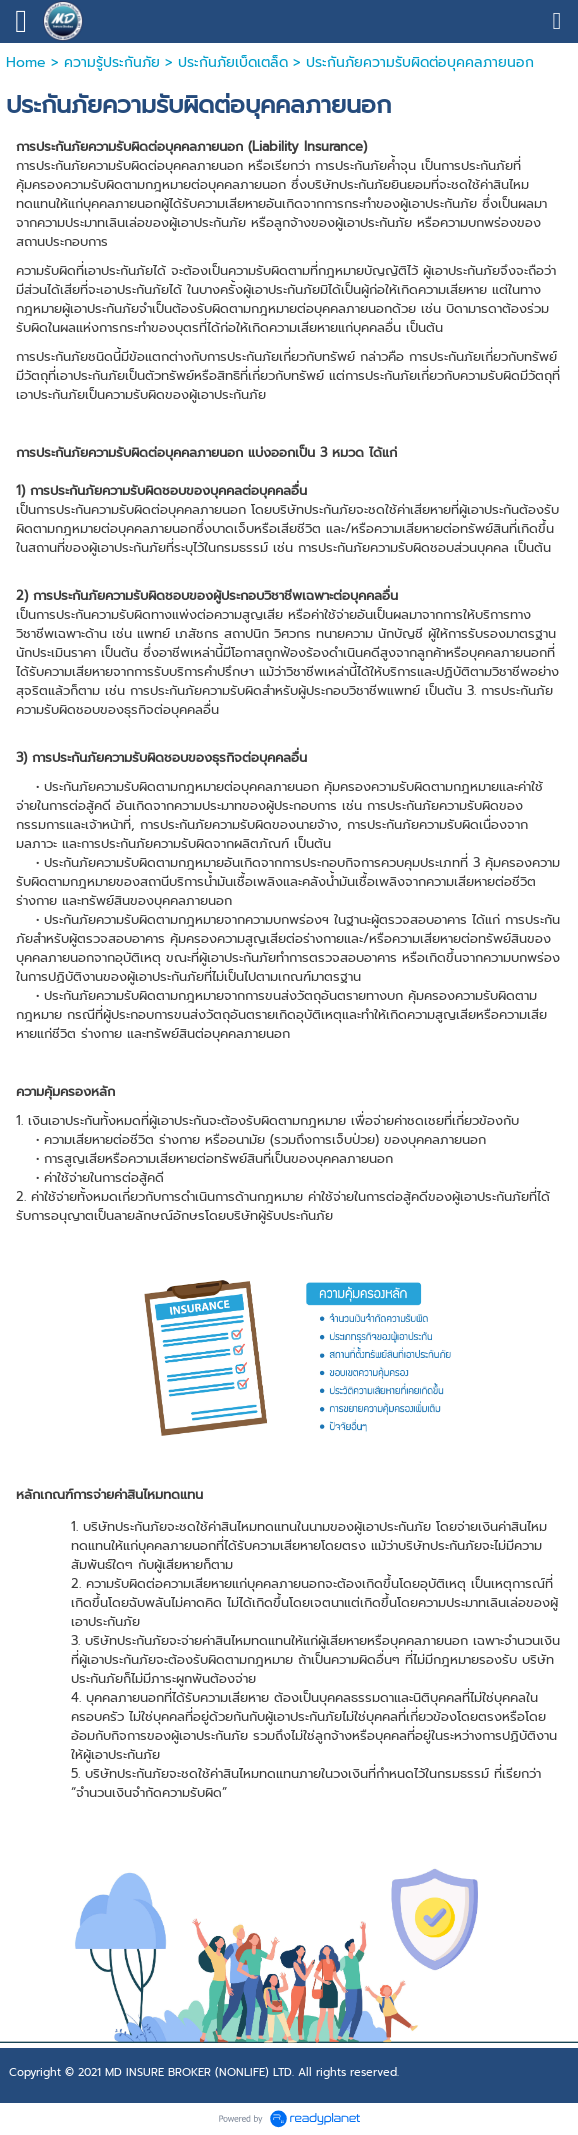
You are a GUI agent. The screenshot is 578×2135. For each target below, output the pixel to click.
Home (26, 62)
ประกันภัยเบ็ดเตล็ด (233, 62)
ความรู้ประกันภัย (112, 62)
